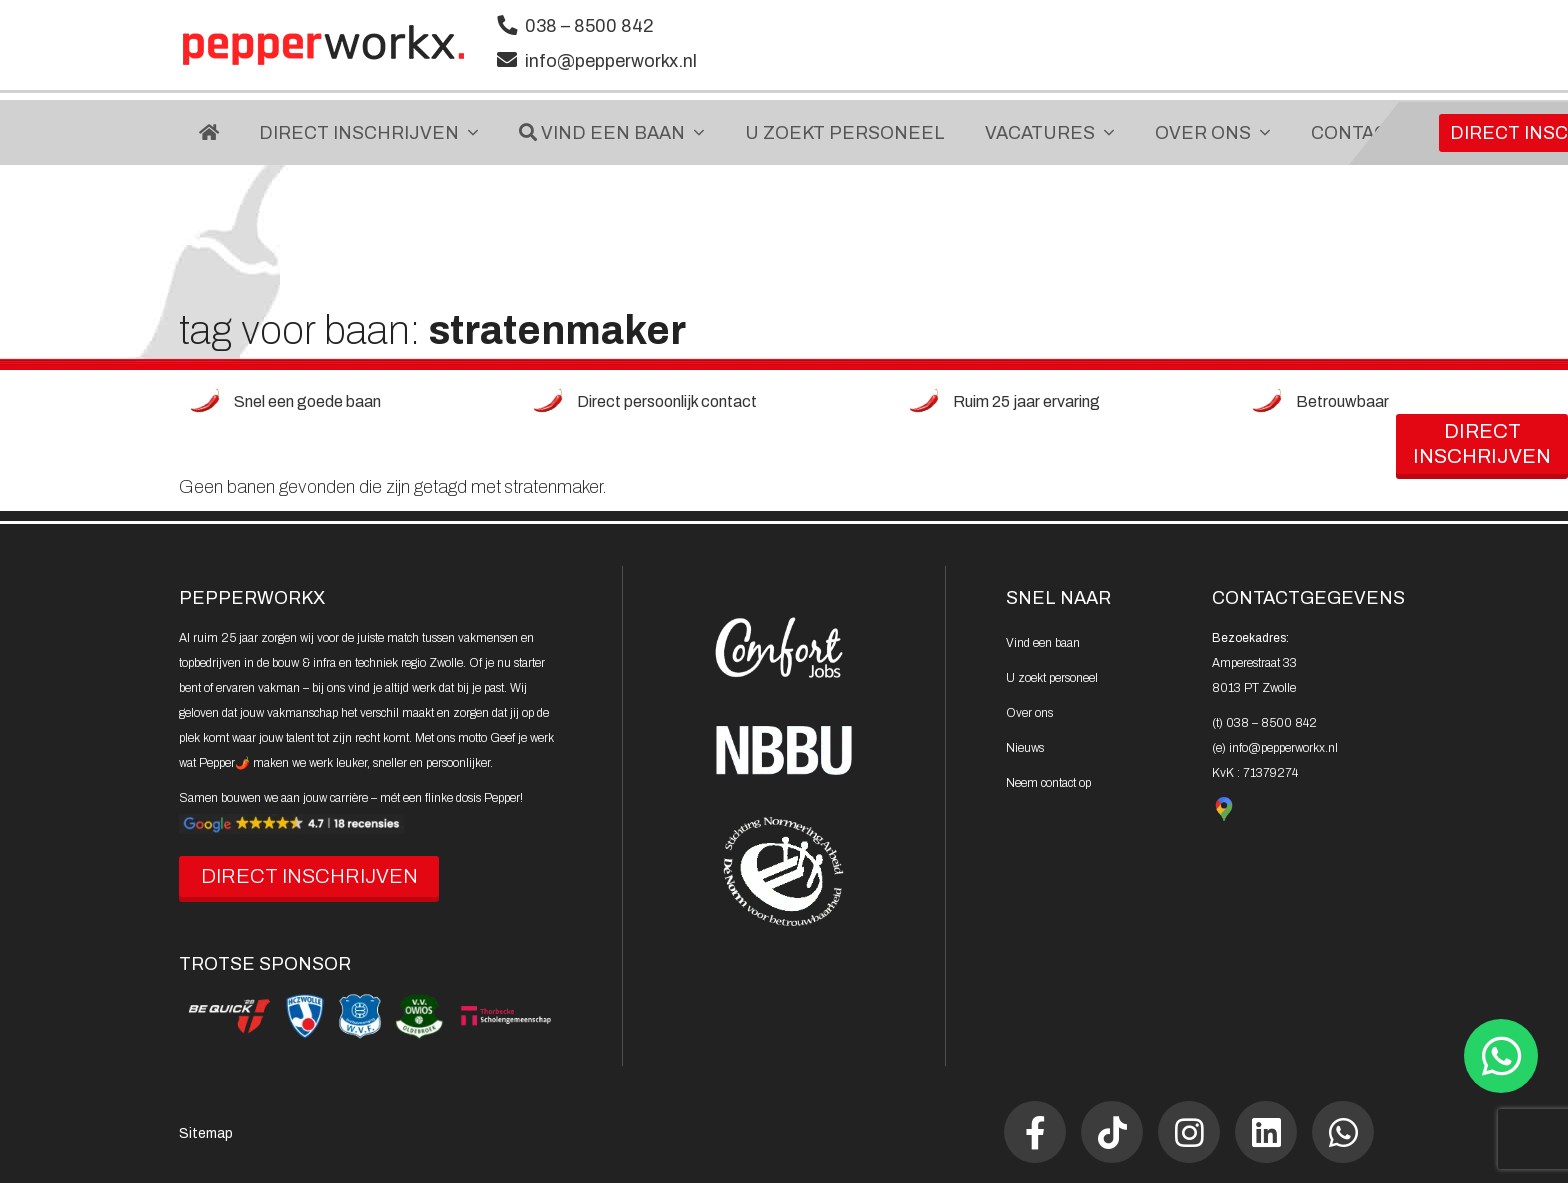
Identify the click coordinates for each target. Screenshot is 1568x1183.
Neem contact (1048, 783)
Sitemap (206, 1133)
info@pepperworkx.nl (611, 61)
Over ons (1029, 713)
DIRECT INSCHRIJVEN (309, 876)
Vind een (1043, 643)
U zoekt (1052, 678)
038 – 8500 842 (589, 26)
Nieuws (1025, 748)
